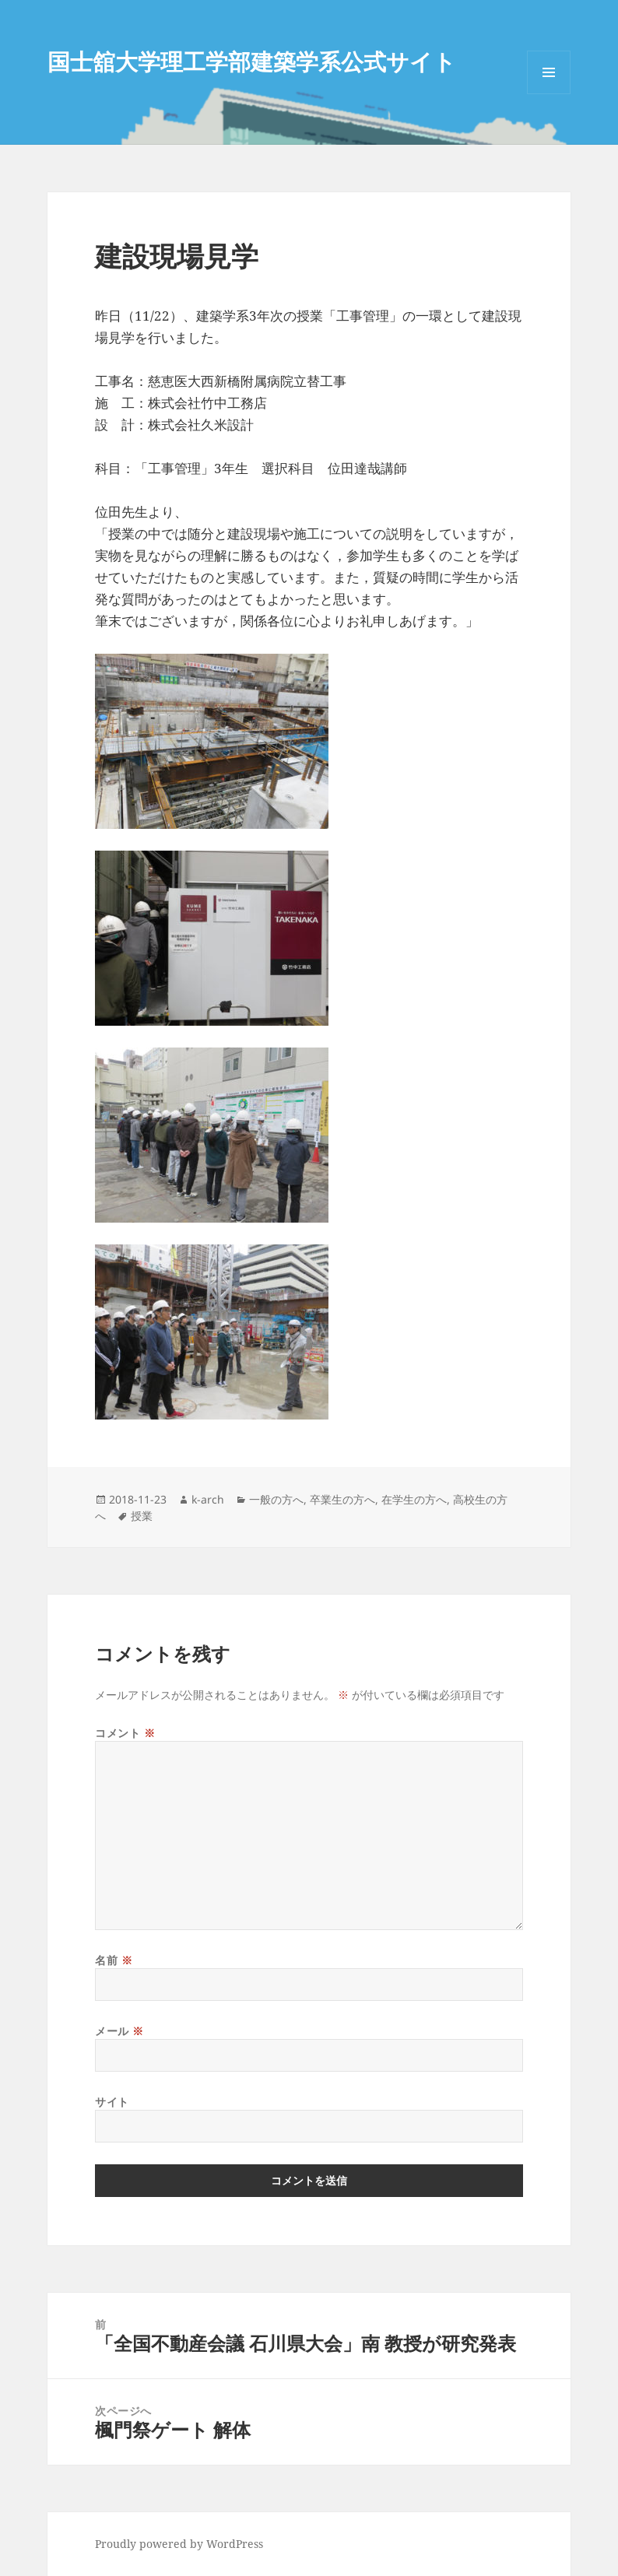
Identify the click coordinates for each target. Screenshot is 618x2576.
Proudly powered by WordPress (179, 2543)
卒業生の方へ (342, 1499)
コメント (125, 1732)
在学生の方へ (414, 1499)
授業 (142, 1515)
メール (119, 2030)
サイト (112, 2101)
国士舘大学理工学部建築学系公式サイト (251, 61)
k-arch (207, 1499)
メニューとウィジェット (548, 93)
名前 (113, 1960)
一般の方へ (276, 1499)
